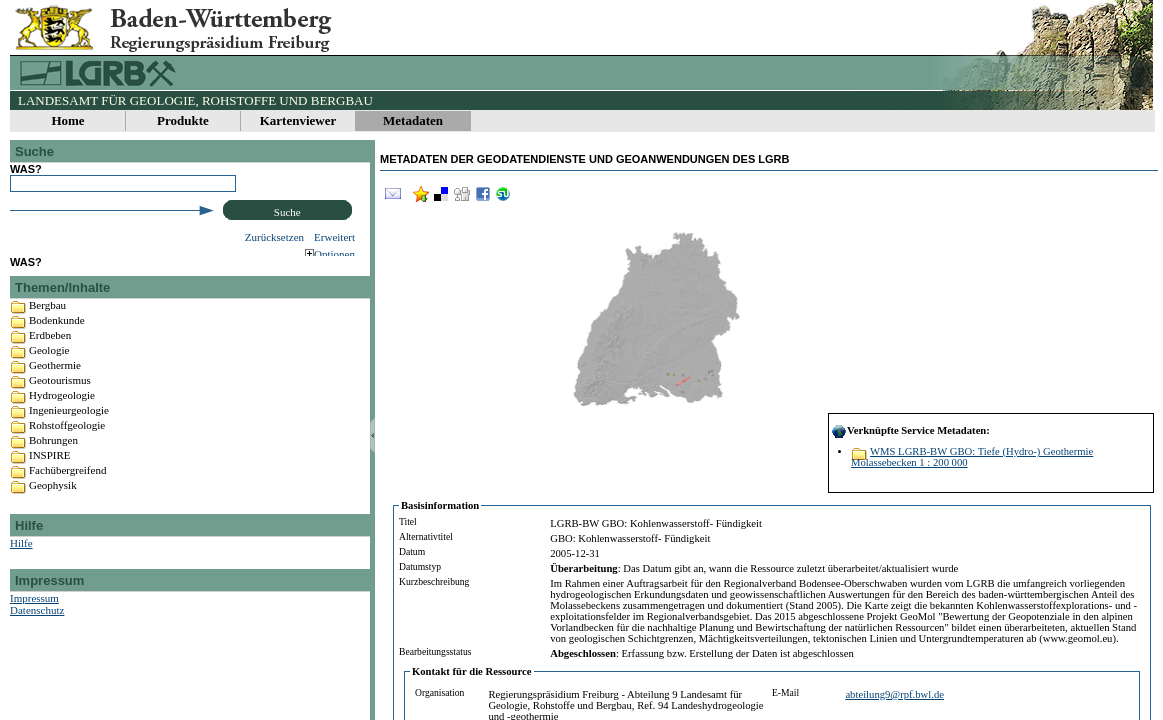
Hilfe (21, 565)
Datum (412, 551)
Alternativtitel (426, 536)
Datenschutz (37, 632)
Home (67, 120)
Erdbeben (50, 357)
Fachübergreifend (67, 492)
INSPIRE (50, 477)
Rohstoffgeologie (67, 447)
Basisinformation (440, 505)
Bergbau (47, 327)
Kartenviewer (298, 120)
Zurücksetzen (274, 237)
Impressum (34, 620)
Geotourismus (60, 402)
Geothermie (55, 387)
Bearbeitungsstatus (435, 651)
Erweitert (334, 237)
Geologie (49, 372)
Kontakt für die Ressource (472, 671)
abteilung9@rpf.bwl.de (894, 694)
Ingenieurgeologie (69, 432)
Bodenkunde (57, 342)
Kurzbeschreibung (434, 581)
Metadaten (413, 120)
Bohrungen (53, 462)
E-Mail (785, 692)
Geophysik (53, 507)
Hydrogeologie (62, 417)
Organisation (439, 692)
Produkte (183, 120)
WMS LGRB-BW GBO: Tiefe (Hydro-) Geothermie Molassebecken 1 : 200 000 (972, 457)
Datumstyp (420, 566)
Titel (408, 521)
